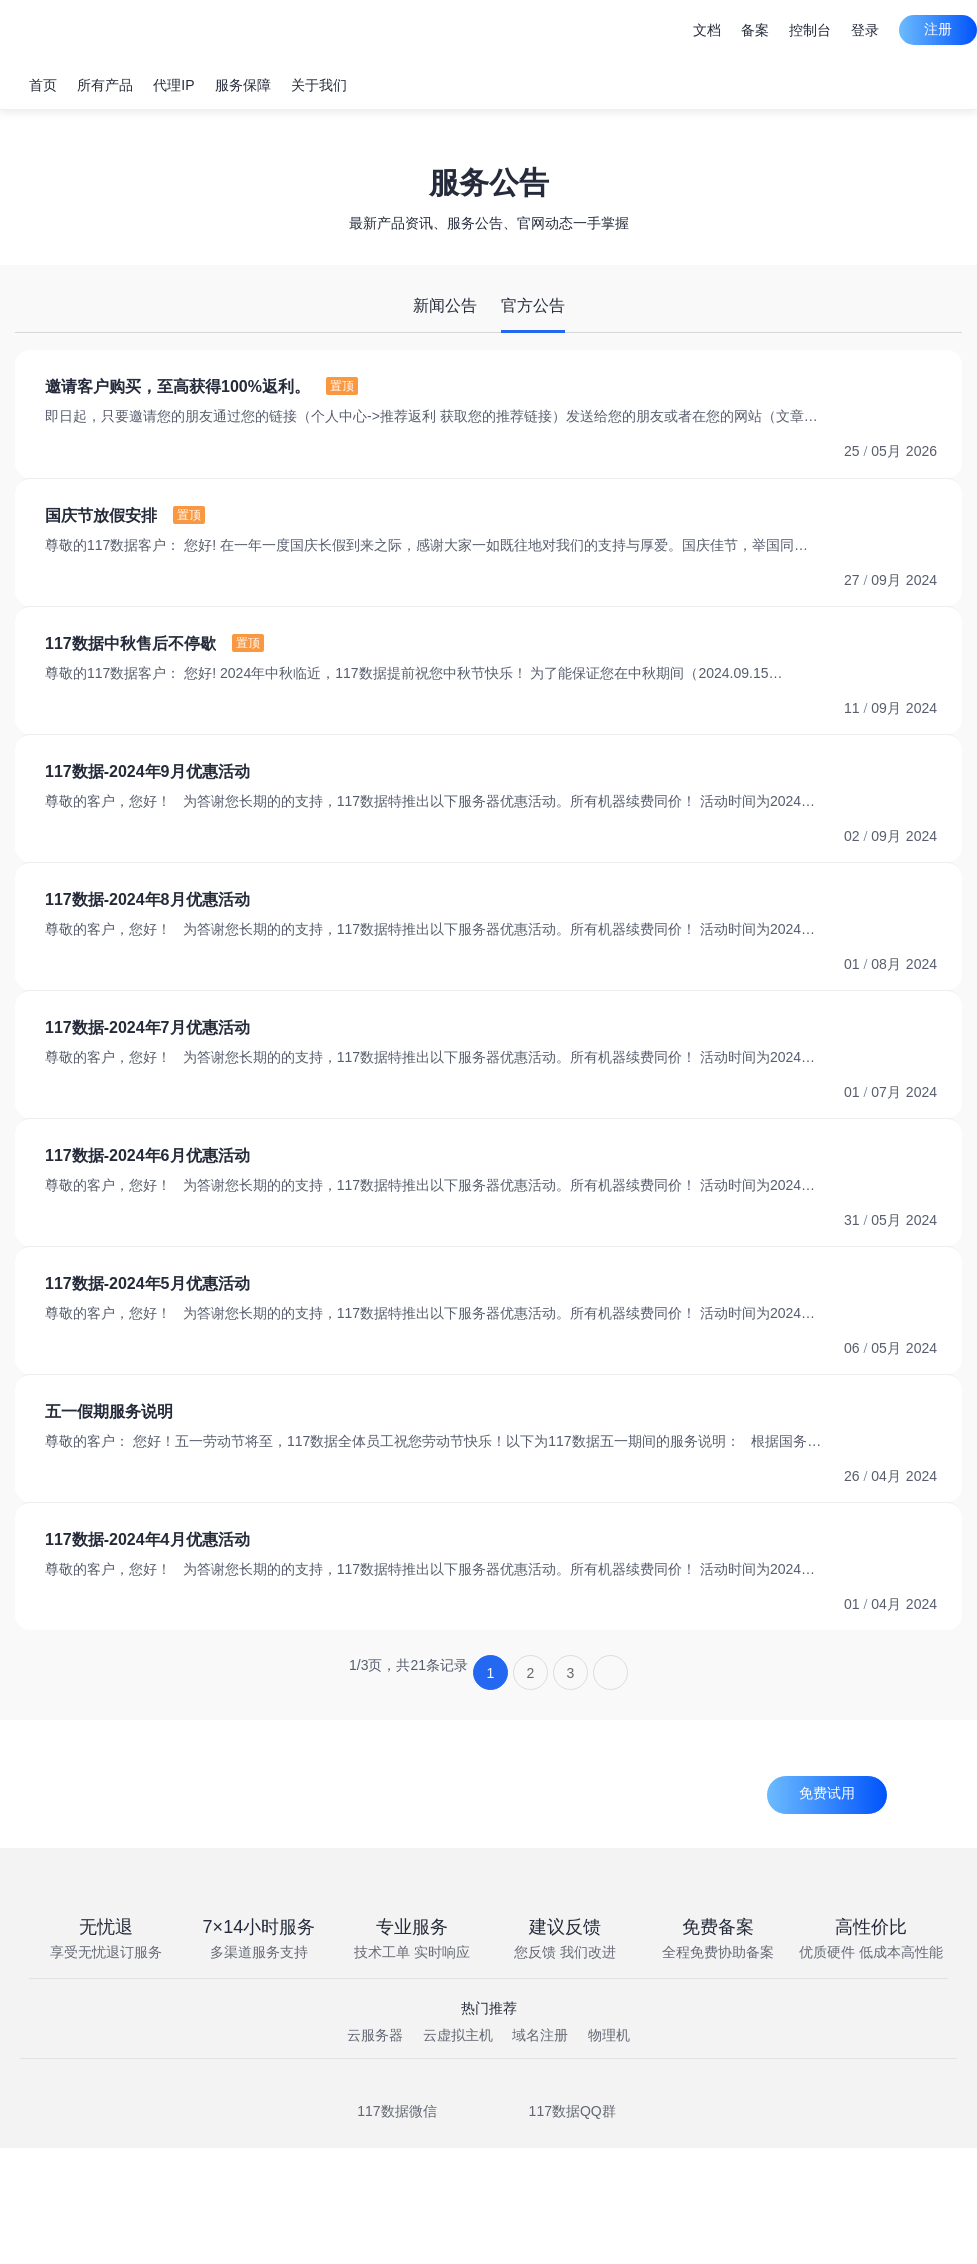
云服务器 (375, 2035)
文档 (707, 30)
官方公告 (533, 305)
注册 (938, 29)
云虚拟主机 (458, 2035)
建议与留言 (638, 30)
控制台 (810, 30)
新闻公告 (445, 305)
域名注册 (540, 2035)
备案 (755, 30)
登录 (865, 30)
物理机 (609, 2035)
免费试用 (827, 1793)
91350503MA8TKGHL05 (773, 2234)
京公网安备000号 (512, 2234)
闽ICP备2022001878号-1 (273, 2234)
